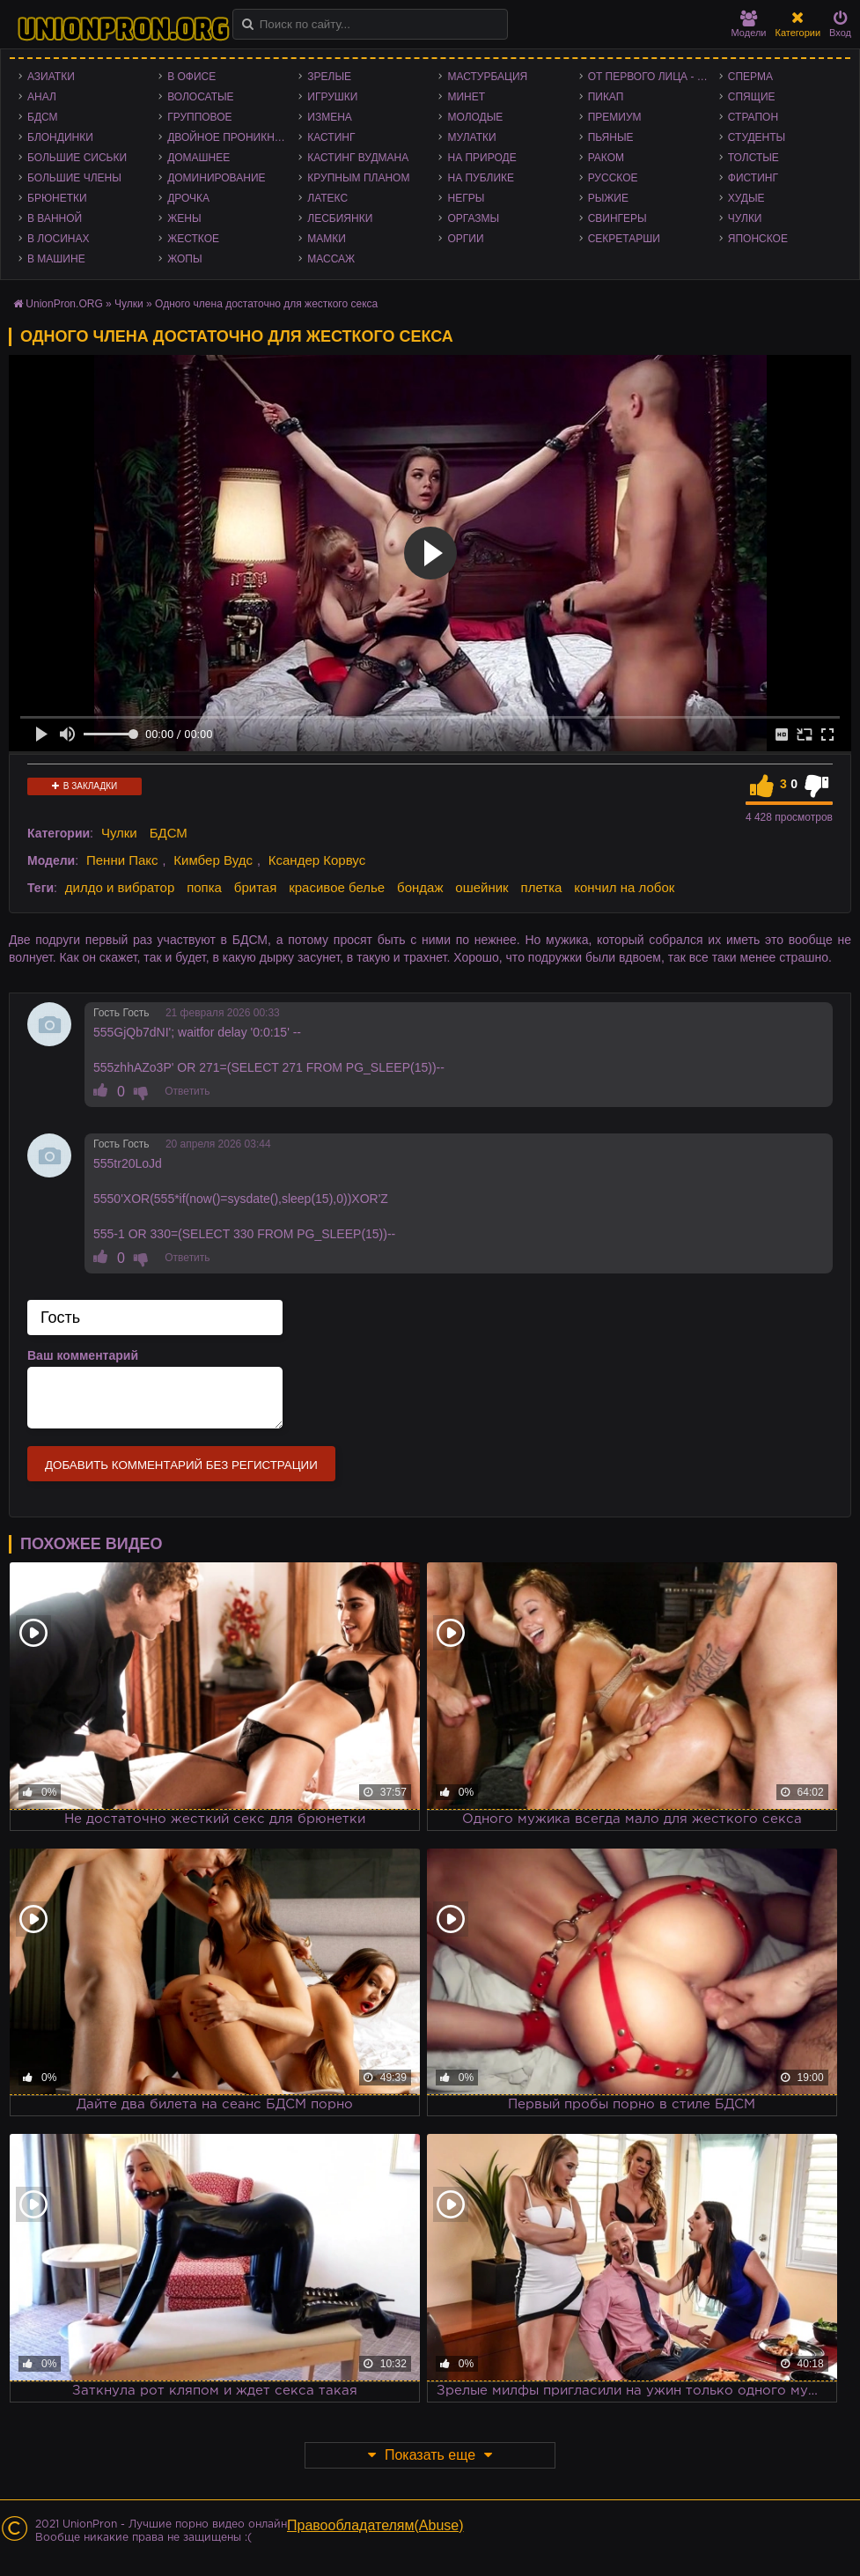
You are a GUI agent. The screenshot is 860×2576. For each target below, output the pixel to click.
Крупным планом (358, 178)
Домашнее (198, 157)
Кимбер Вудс (213, 860)
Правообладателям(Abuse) (375, 2525)
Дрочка (188, 198)
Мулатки (471, 137)
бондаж (420, 887)
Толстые (753, 157)
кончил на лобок (624, 887)
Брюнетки (57, 198)
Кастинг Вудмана (357, 157)
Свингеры (617, 218)
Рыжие (608, 198)
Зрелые (329, 76)
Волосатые (200, 97)
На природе (481, 157)
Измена (329, 117)
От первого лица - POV (653, 76)
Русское (613, 178)
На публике (480, 178)
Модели (749, 24)
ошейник (481, 887)
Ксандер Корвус (316, 860)
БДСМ (42, 117)
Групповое (199, 117)
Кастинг (331, 137)
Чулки (745, 218)
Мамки (326, 239)
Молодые (475, 117)
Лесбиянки (339, 218)
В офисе (191, 76)
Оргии (465, 239)
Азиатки (51, 76)
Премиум (615, 117)
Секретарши (624, 239)
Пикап (606, 97)
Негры (465, 198)
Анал (41, 97)
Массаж (331, 259)
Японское (758, 239)
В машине (56, 259)
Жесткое (193, 239)
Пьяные (611, 137)
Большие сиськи (77, 157)
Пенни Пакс (122, 860)
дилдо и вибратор (119, 887)
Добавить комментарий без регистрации (181, 1465)
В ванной (54, 218)
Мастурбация (487, 76)
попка (204, 887)
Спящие (751, 97)
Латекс (327, 198)
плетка (541, 887)
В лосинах (58, 239)
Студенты (756, 137)
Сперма (750, 76)
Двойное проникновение (232, 137)
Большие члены (74, 178)
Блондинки (60, 137)
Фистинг (753, 178)
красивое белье (337, 887)
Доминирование (216, 178)
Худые (746, 198)
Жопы (184, 259)
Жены (184, 218)
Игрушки (332, 97)
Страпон (753, 117)
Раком (606, 157)
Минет (466, 97)
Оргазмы (473, 218)
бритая (255, 887)
